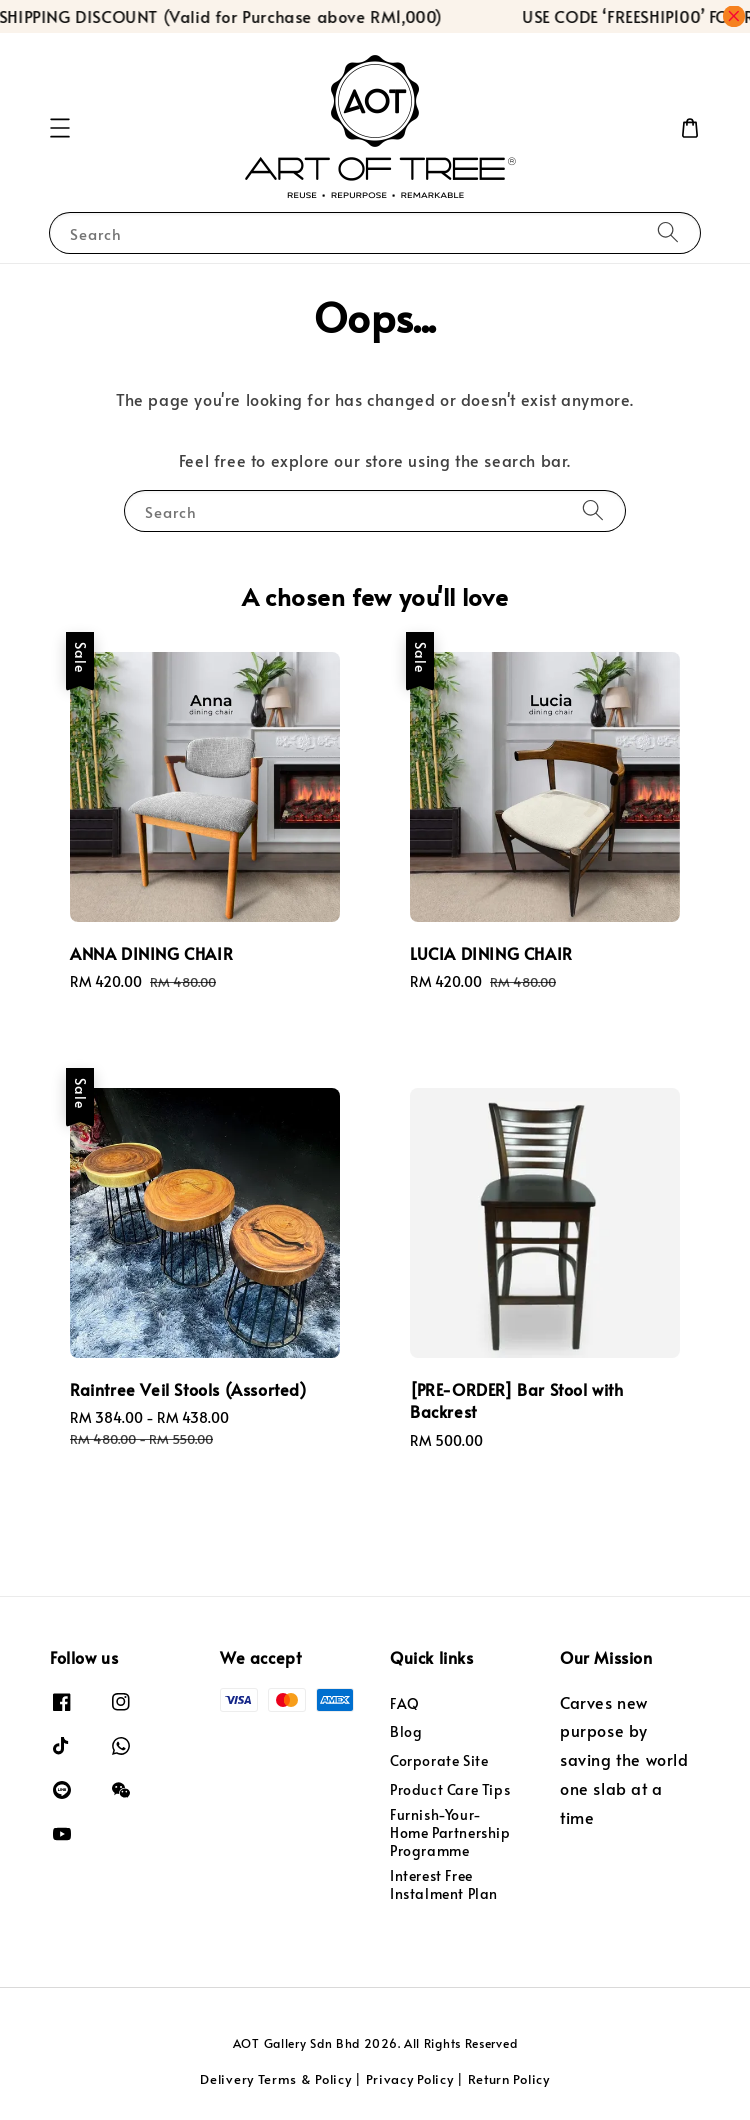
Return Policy (509, 2079)
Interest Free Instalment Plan (444, 1884)
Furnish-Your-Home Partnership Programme (450, 1832)
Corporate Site (439, 1760)
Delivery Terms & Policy (275, 2079)
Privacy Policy (410, 2079)
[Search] (668, 232)
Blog (406, 1731)
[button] (60, 128)
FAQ (405, 1704)
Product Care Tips (450, 1789)
